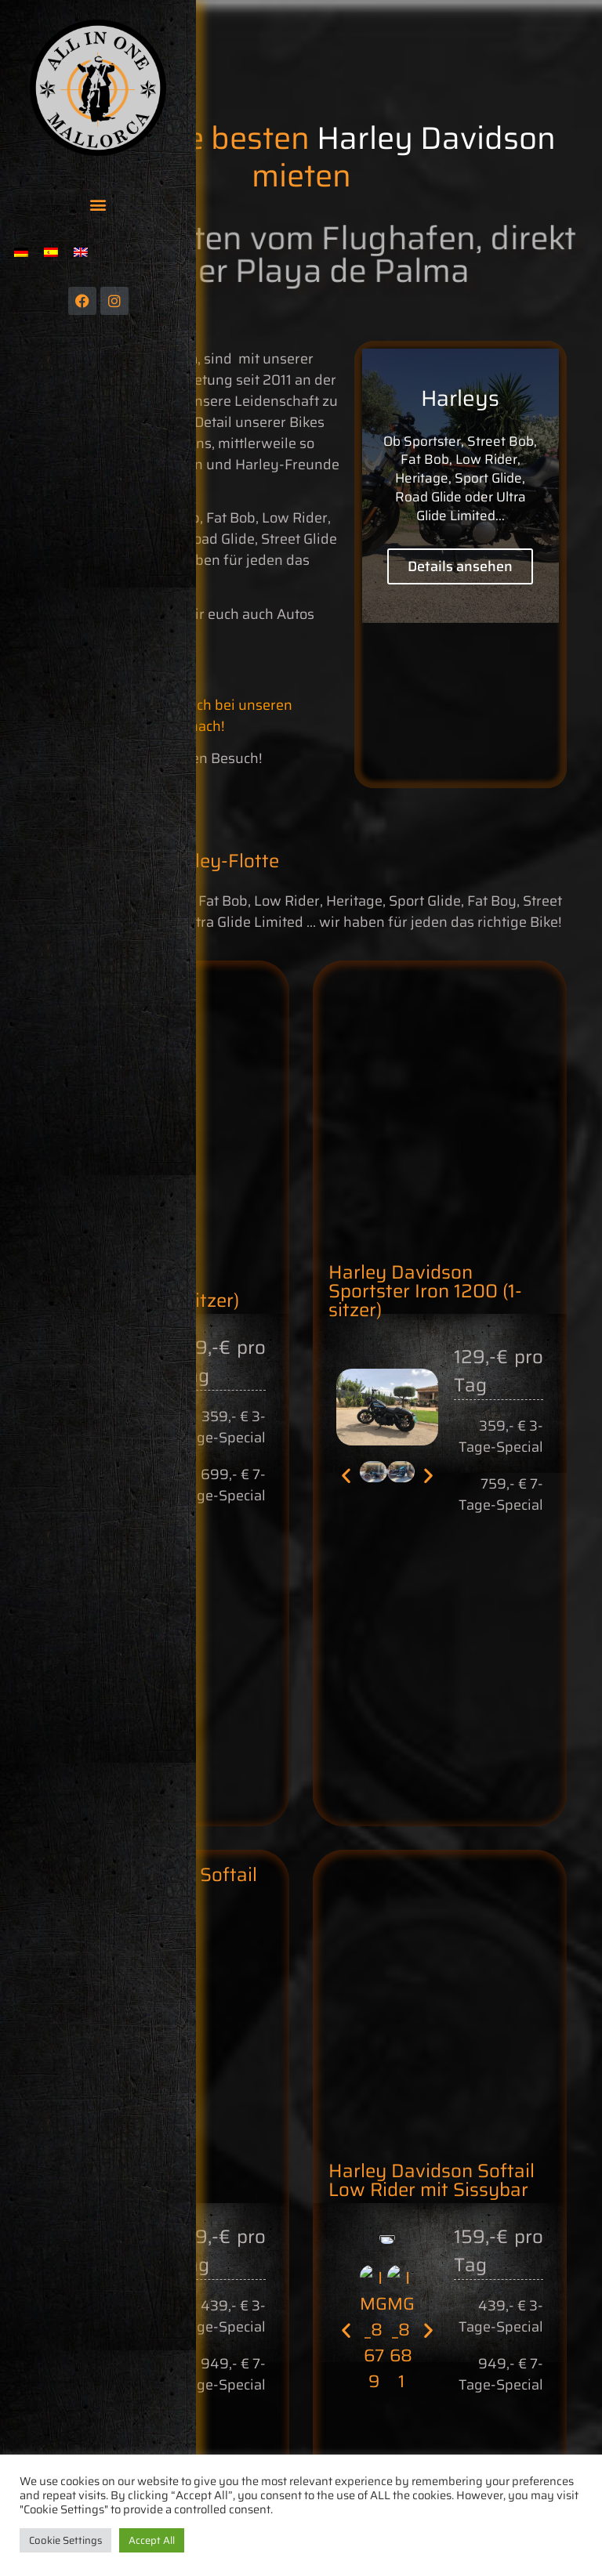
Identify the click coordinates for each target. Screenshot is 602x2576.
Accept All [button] (152, 2540)
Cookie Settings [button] (65, 2540)
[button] (98, 204)
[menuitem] (21, 252)
